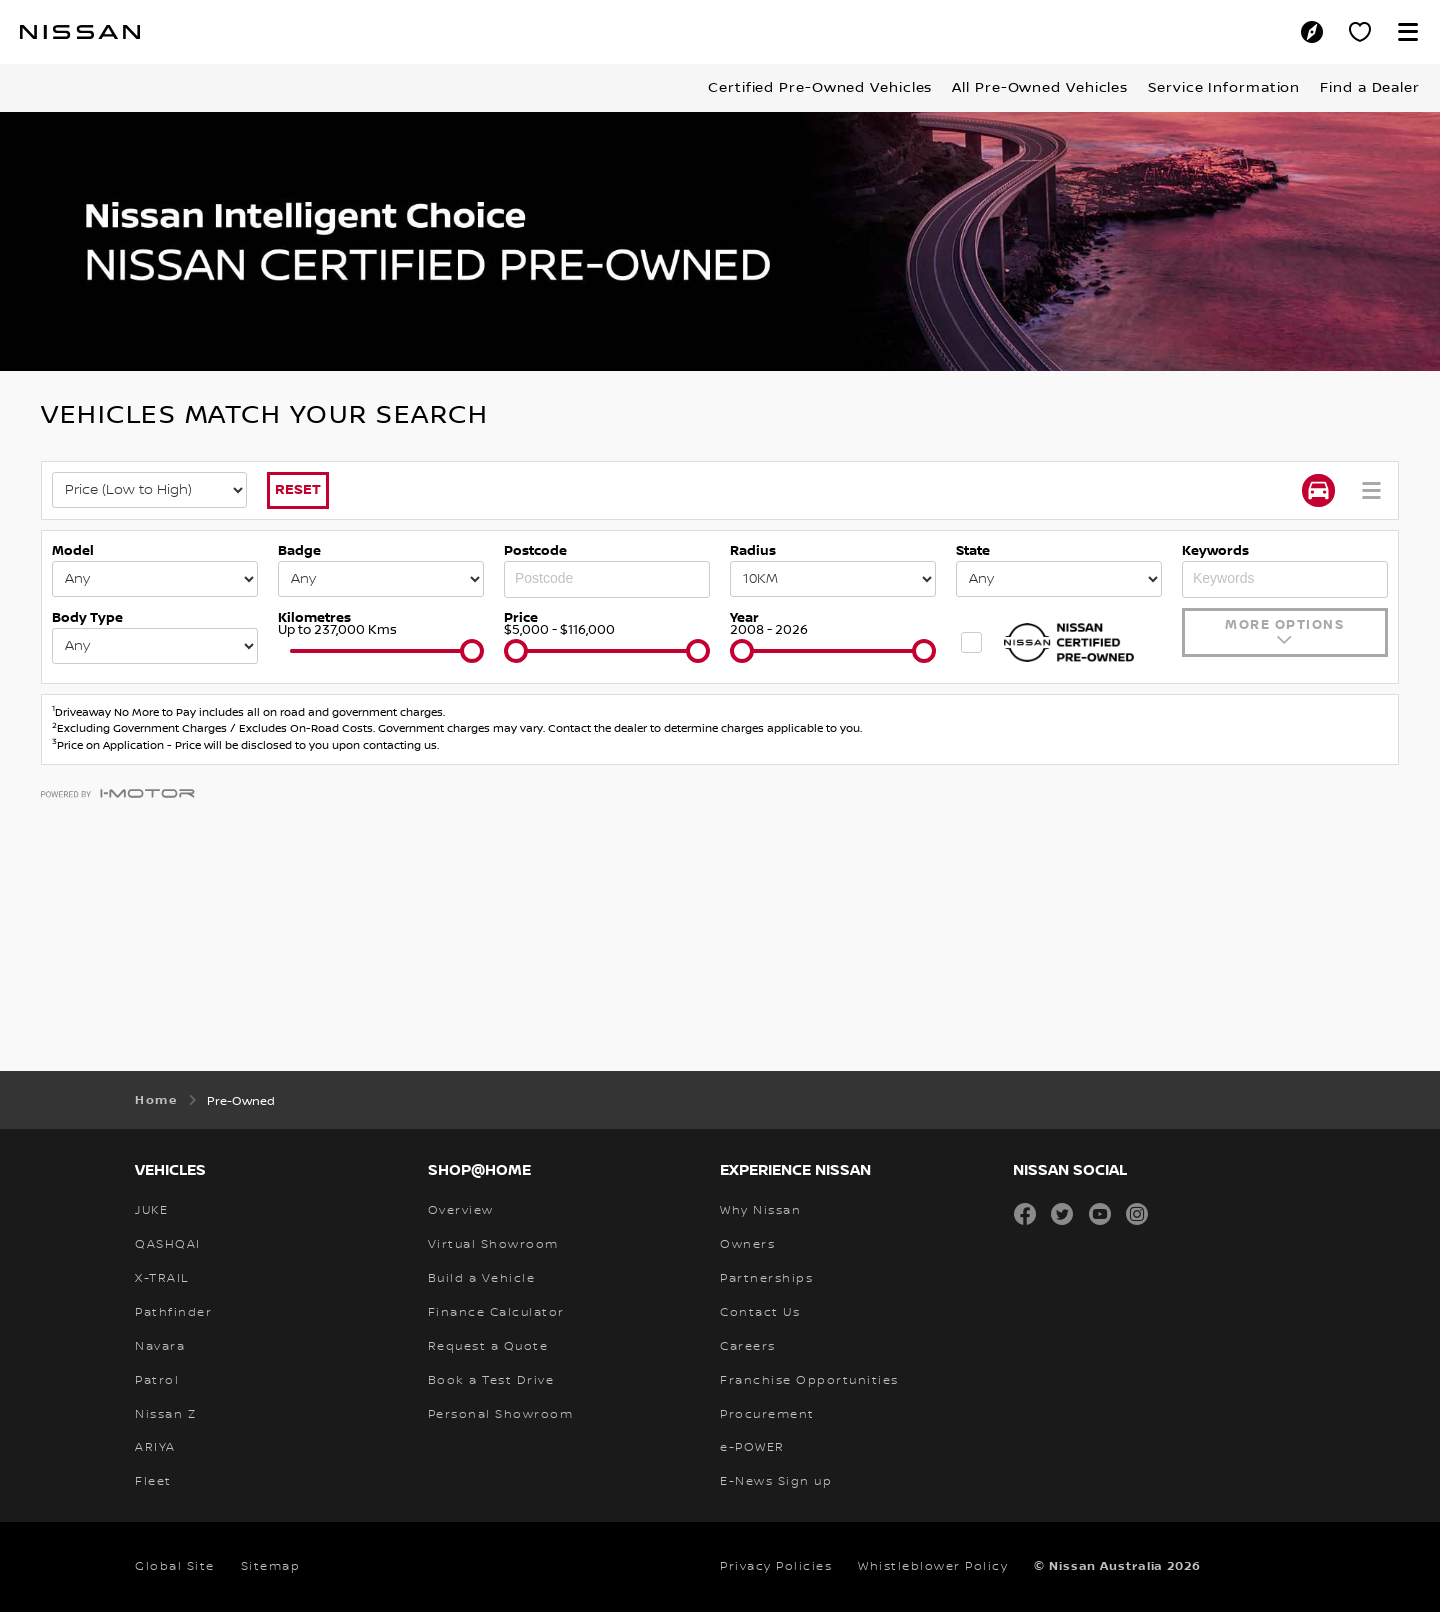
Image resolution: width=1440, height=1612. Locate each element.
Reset (298, 489)
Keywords (1215, 551)
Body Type (87, 618)
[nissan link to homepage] (80, 32)
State (973, 551)
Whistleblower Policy (933, 1566)
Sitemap (271, 1566)
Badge (299, 551)
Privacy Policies (776, 1566)
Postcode (535, 551)
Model (73, 551)
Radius (753, 551)
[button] (1408, 32)
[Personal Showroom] (1360, 32)
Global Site (175, 1566)
